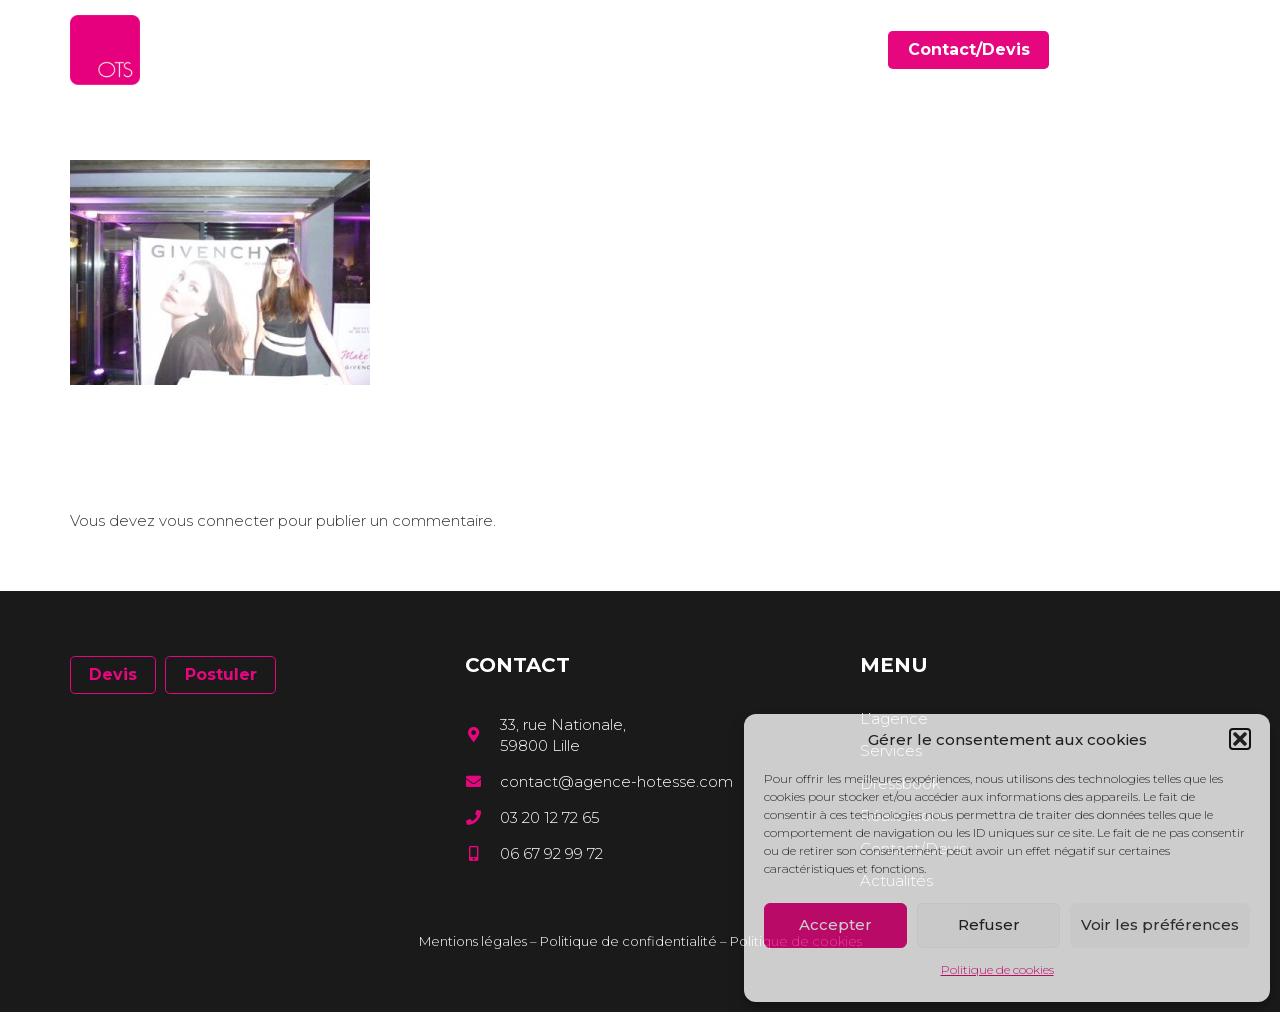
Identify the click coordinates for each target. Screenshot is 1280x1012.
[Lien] (105, 50)
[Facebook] (1145, 49)
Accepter (835, 924)
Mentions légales (473, 941)
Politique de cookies (997, 969)
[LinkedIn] (1174, 49)
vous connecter (216, 520)
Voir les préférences (1160, 924)
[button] (1240, 739)
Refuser (989, 924)
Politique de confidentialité (628, 941)
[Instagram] (1203, 50)
